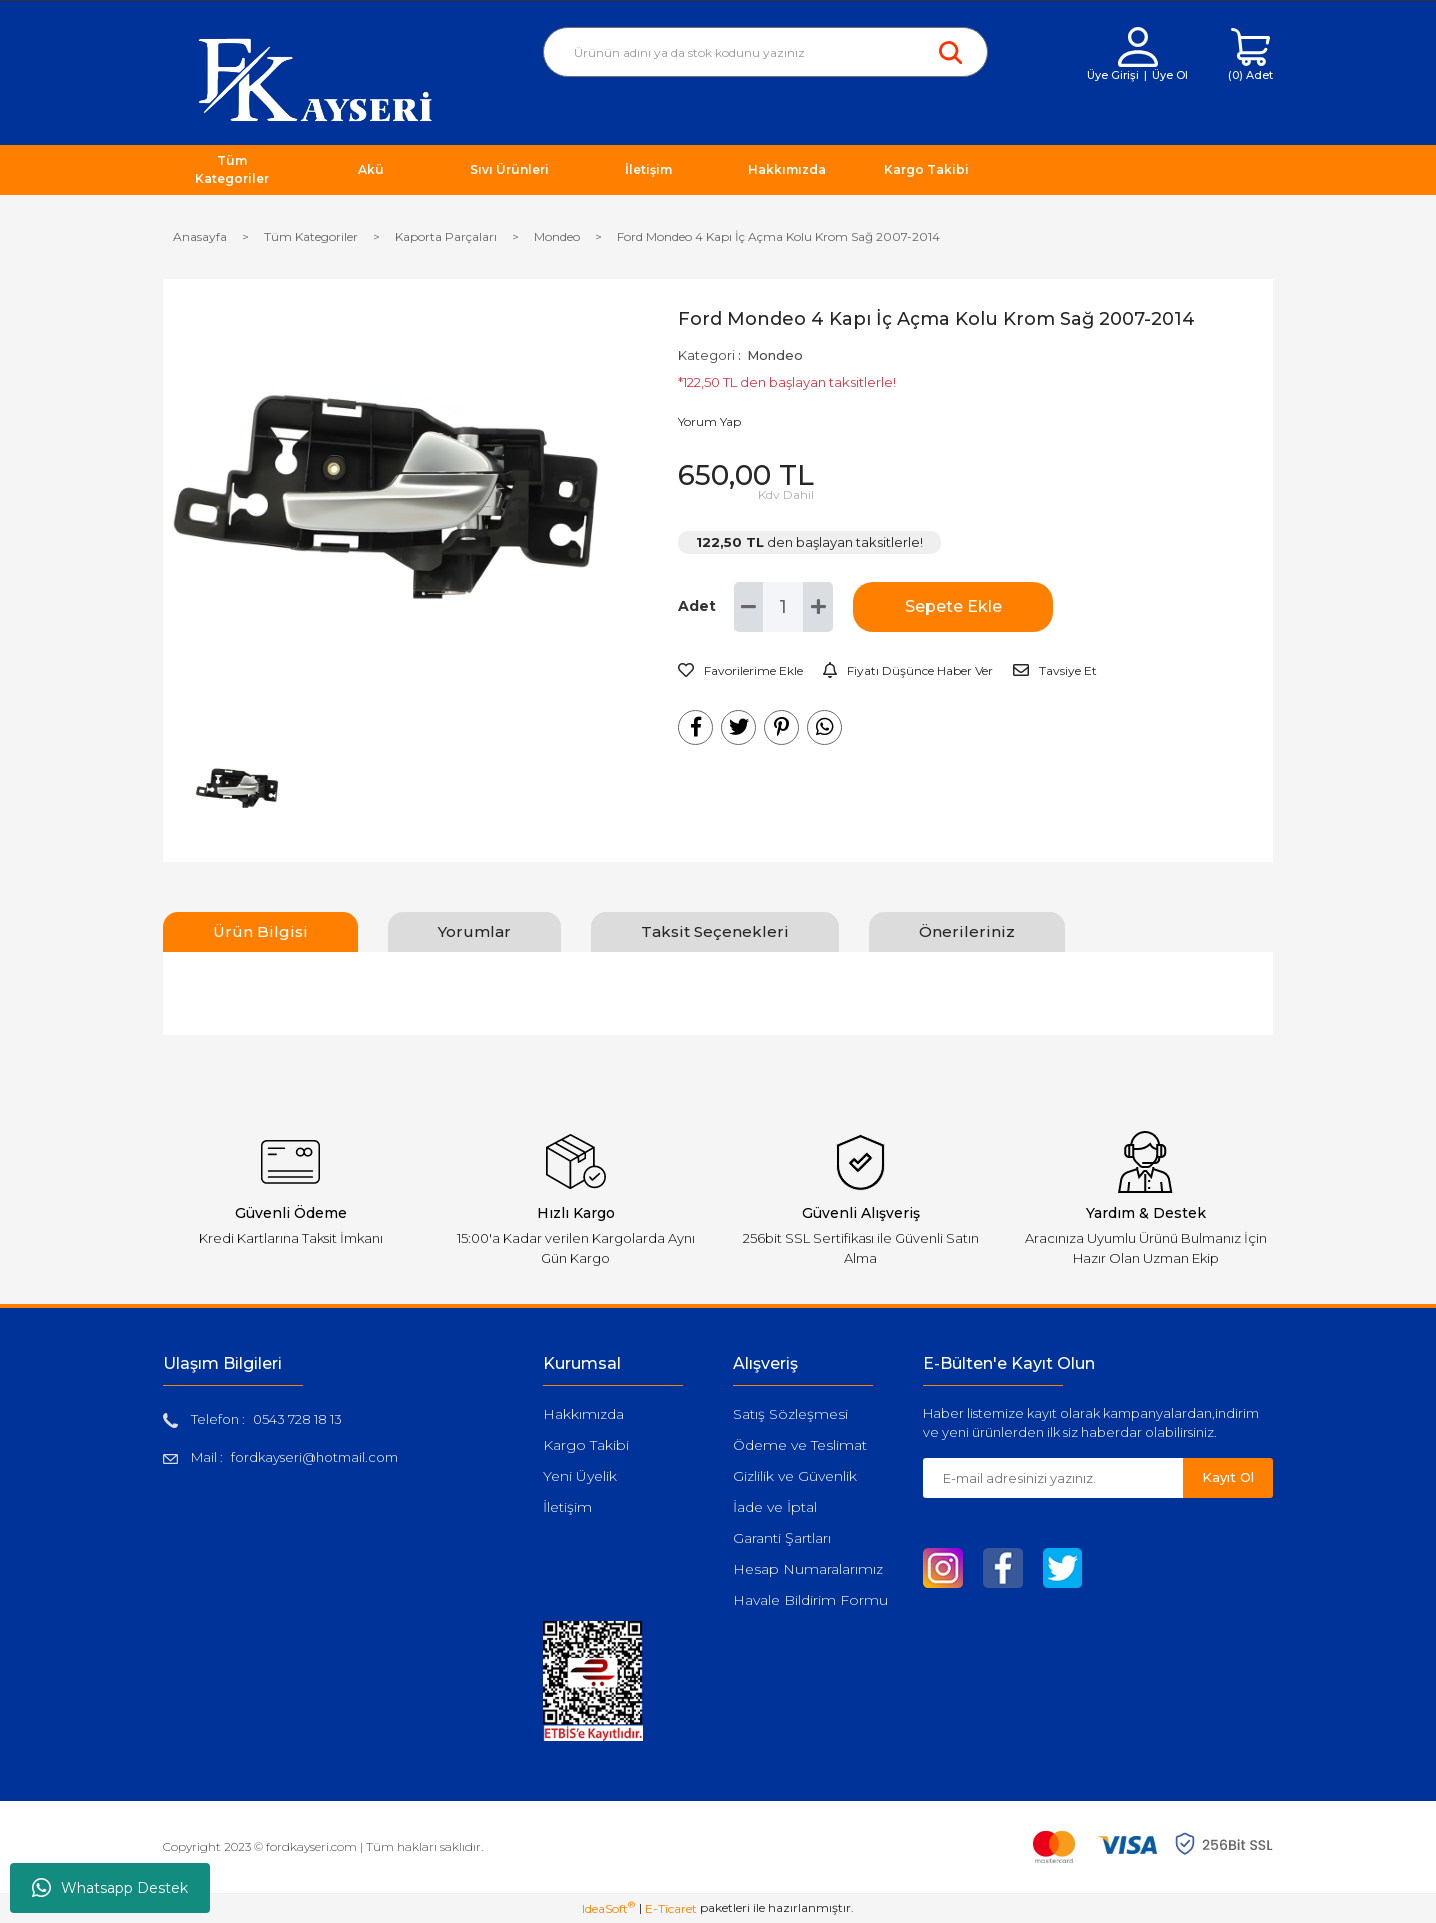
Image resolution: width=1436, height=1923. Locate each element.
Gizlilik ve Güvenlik (795, 1476)
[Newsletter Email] (1053, 1478)
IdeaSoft (608, 1908)
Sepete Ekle (953, 606)
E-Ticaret (671, 1908)
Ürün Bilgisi (260, 931)
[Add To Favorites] (740, 671)
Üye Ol (1170, 75)
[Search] (765, 52)
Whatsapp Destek (110, 1888)
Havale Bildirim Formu (810, 1600)
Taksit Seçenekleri (715, 931)
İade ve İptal (775, 1507)
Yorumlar (474, 931)
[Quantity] (783, 607)
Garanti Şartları (782, 1538)
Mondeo (775, 355)
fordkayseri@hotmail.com (314, 1457)
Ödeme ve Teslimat (800, 1445)
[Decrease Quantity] (749, 607)
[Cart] (1250, 55)
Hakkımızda (583, 1414)
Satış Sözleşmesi (790, 1414)
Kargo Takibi (586, 1445)
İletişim (567, 1507)
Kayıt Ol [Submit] (1228, 1477)
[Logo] (315, 78)
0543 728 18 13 (297, 1419)
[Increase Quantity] (818, 607)
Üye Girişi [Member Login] (1113, 75)
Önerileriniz (967, 931)
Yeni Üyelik (580, 1476)
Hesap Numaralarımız (808, 1569)
